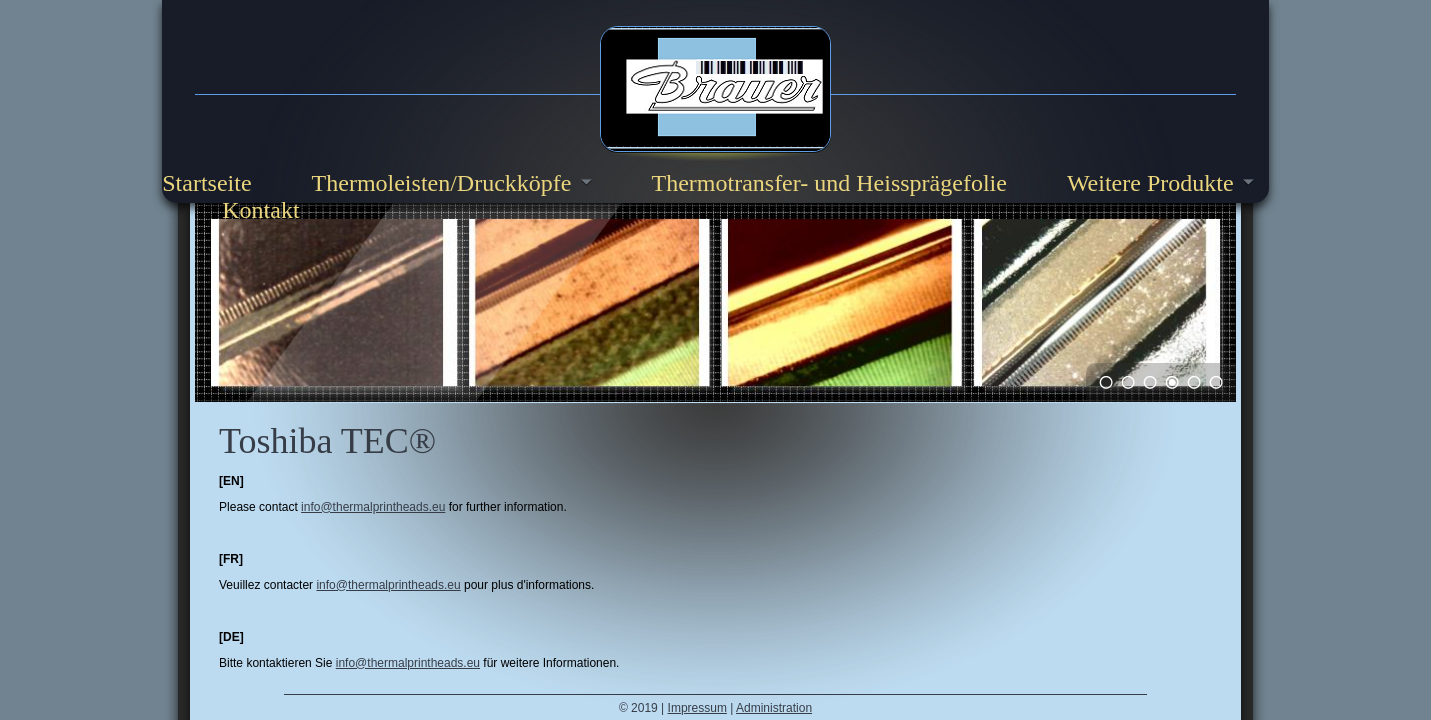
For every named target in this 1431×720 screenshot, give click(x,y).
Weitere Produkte (1150, 183)
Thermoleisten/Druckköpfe (442, 183)
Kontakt (260, 210)
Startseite (206, 183)
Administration (774, 708)
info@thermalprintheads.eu (373, 507)
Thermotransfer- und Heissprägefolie (829, 183)
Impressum (697, 708)
